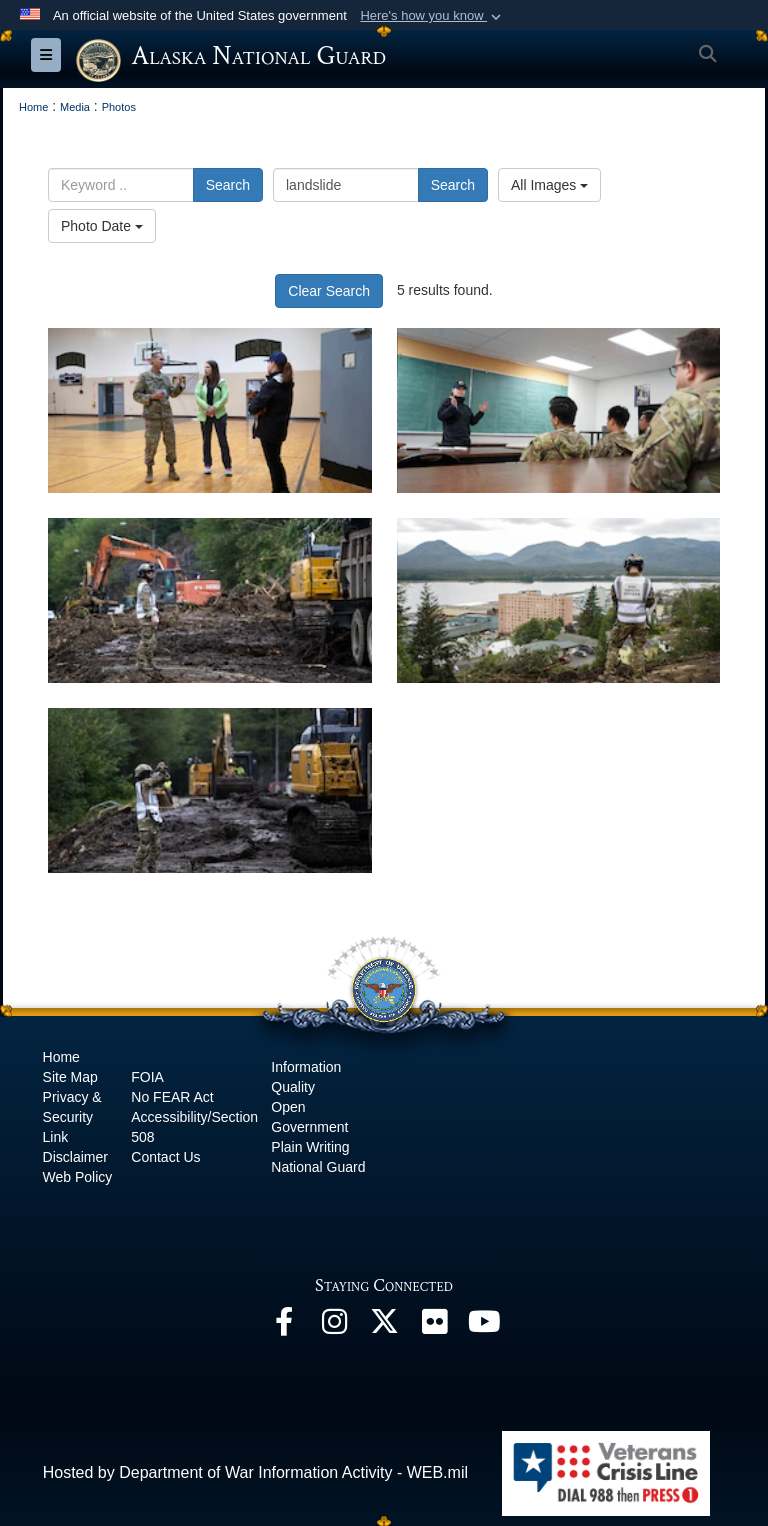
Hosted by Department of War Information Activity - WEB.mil (255, 1472)
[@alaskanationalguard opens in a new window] (334, 1326)
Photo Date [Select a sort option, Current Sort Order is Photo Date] (102, 226)
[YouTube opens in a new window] (484, 1326)
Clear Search (329, 291)
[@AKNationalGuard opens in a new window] (384, 1326)
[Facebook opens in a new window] (284, 1326)
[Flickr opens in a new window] (434, 1326)
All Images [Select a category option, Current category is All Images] (549, 185)
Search (228, 185)
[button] (432, 16)
